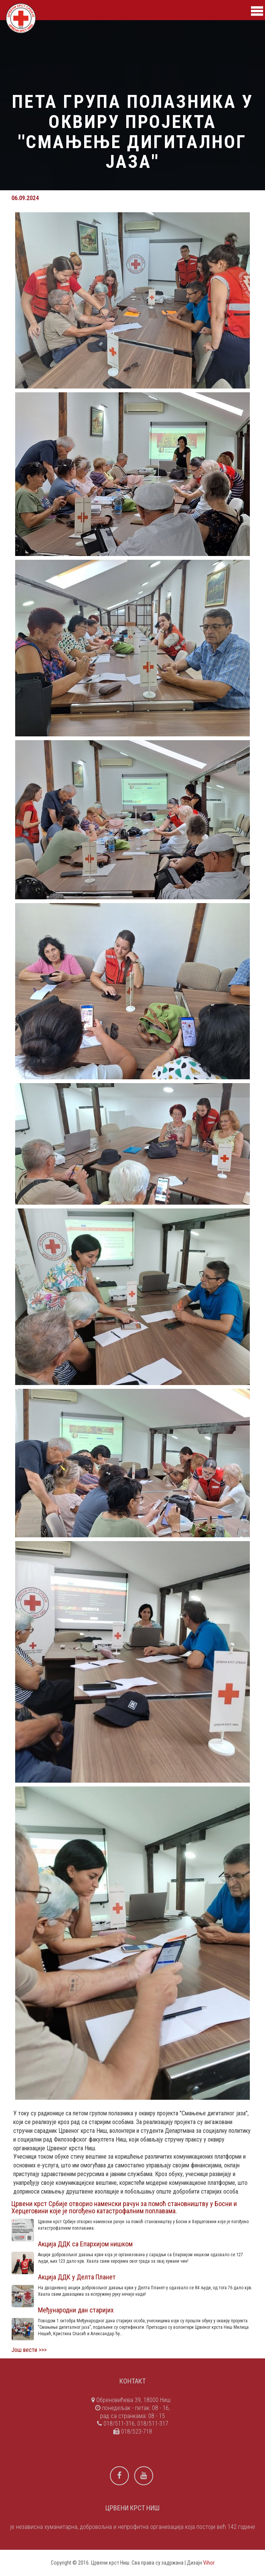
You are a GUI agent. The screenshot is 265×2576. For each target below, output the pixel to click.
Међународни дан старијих (76, 2310)
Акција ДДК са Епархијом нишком (85, 2244)
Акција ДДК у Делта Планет (77, 2277)
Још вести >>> (29, 2349)
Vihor (209, 2563)
